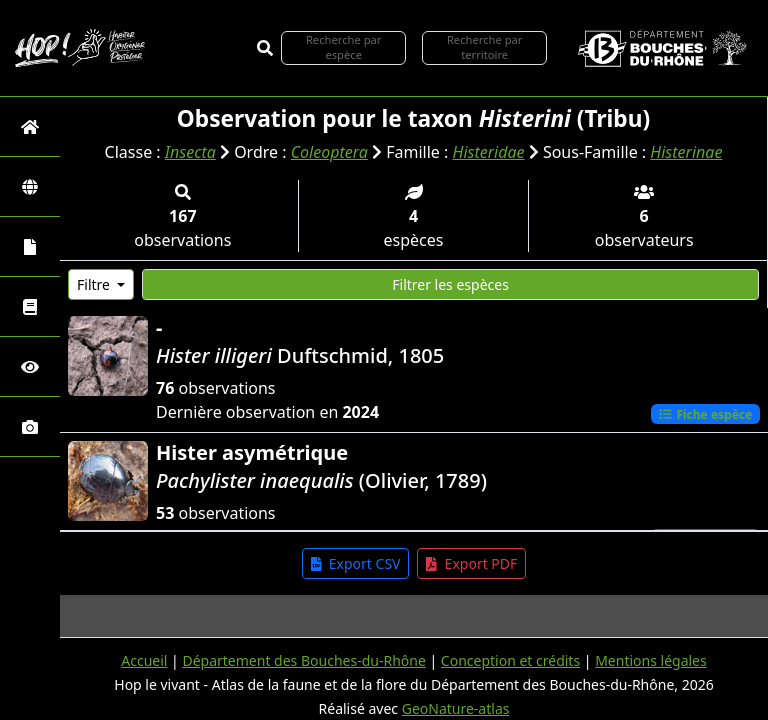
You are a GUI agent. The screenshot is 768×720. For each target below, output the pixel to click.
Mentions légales (651, 660)
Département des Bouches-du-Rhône (303, 660)
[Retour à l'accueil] (30, 126)
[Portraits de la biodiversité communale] (30, 246)
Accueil (144, 660)
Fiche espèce (705, 413)
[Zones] (30, 186)
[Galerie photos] (30, 426)
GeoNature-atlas (456, 708)
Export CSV (356, 563)
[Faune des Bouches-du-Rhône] (30, 306)
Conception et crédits (510, 660)
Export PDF (471, 563)
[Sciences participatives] (30, 366)
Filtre (95, 284)
